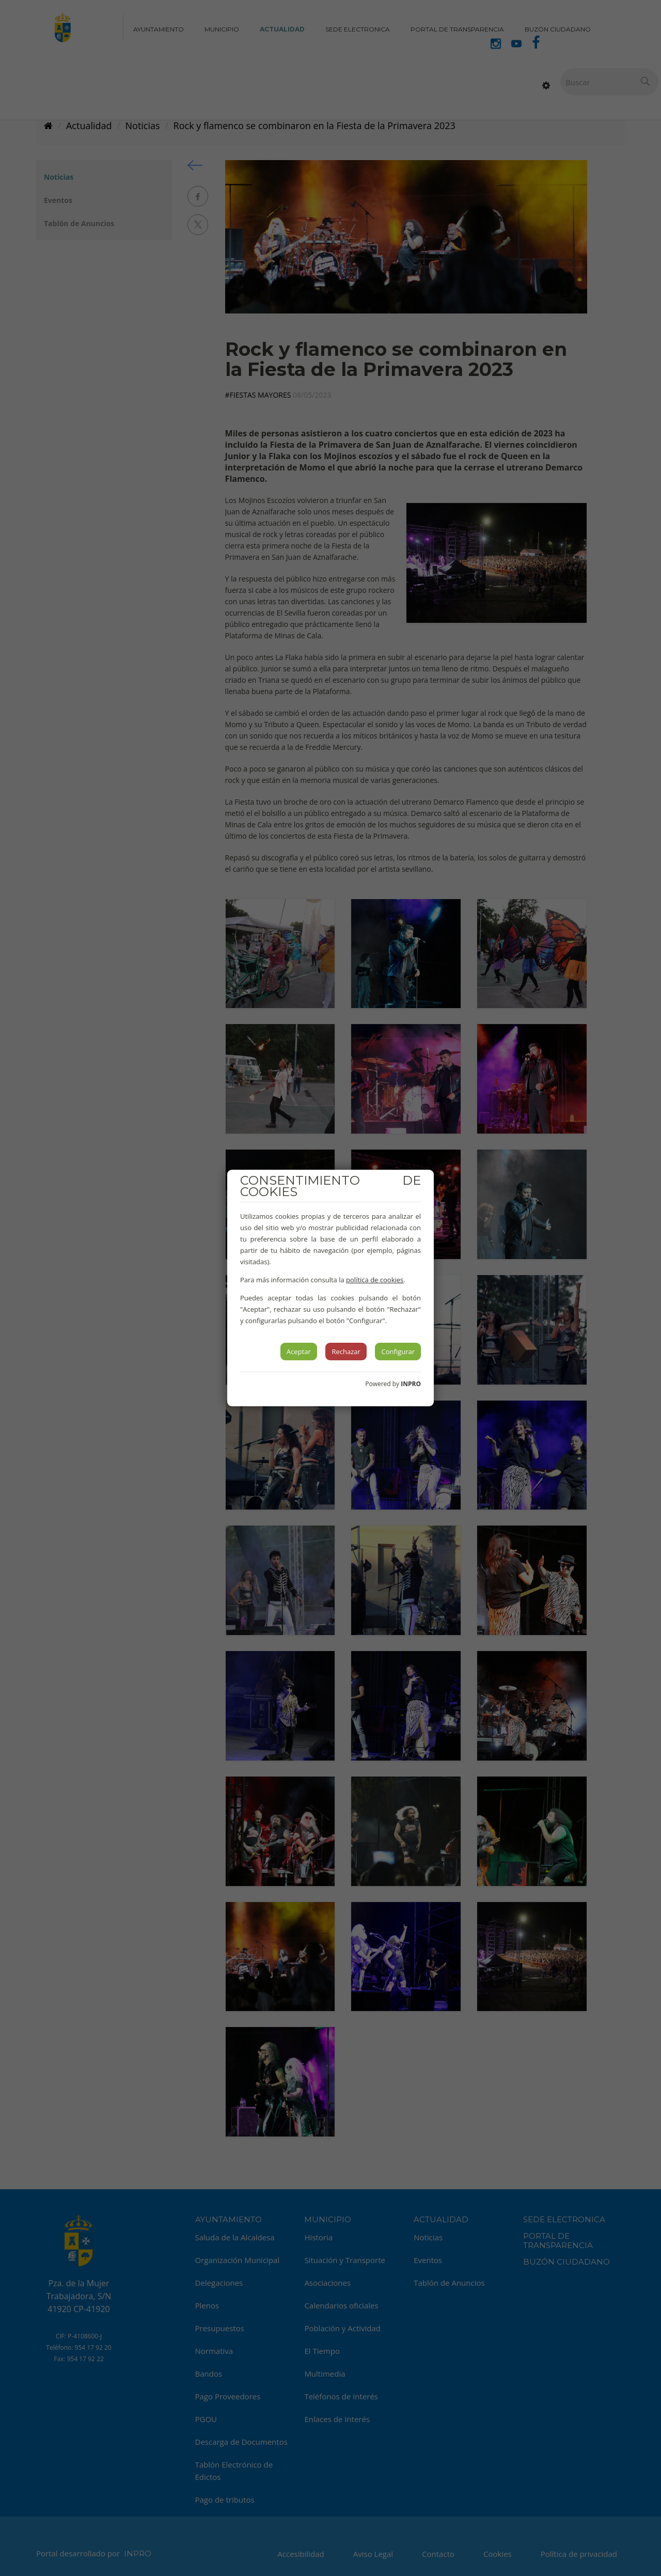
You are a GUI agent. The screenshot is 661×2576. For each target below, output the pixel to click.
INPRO (411, 1383)
